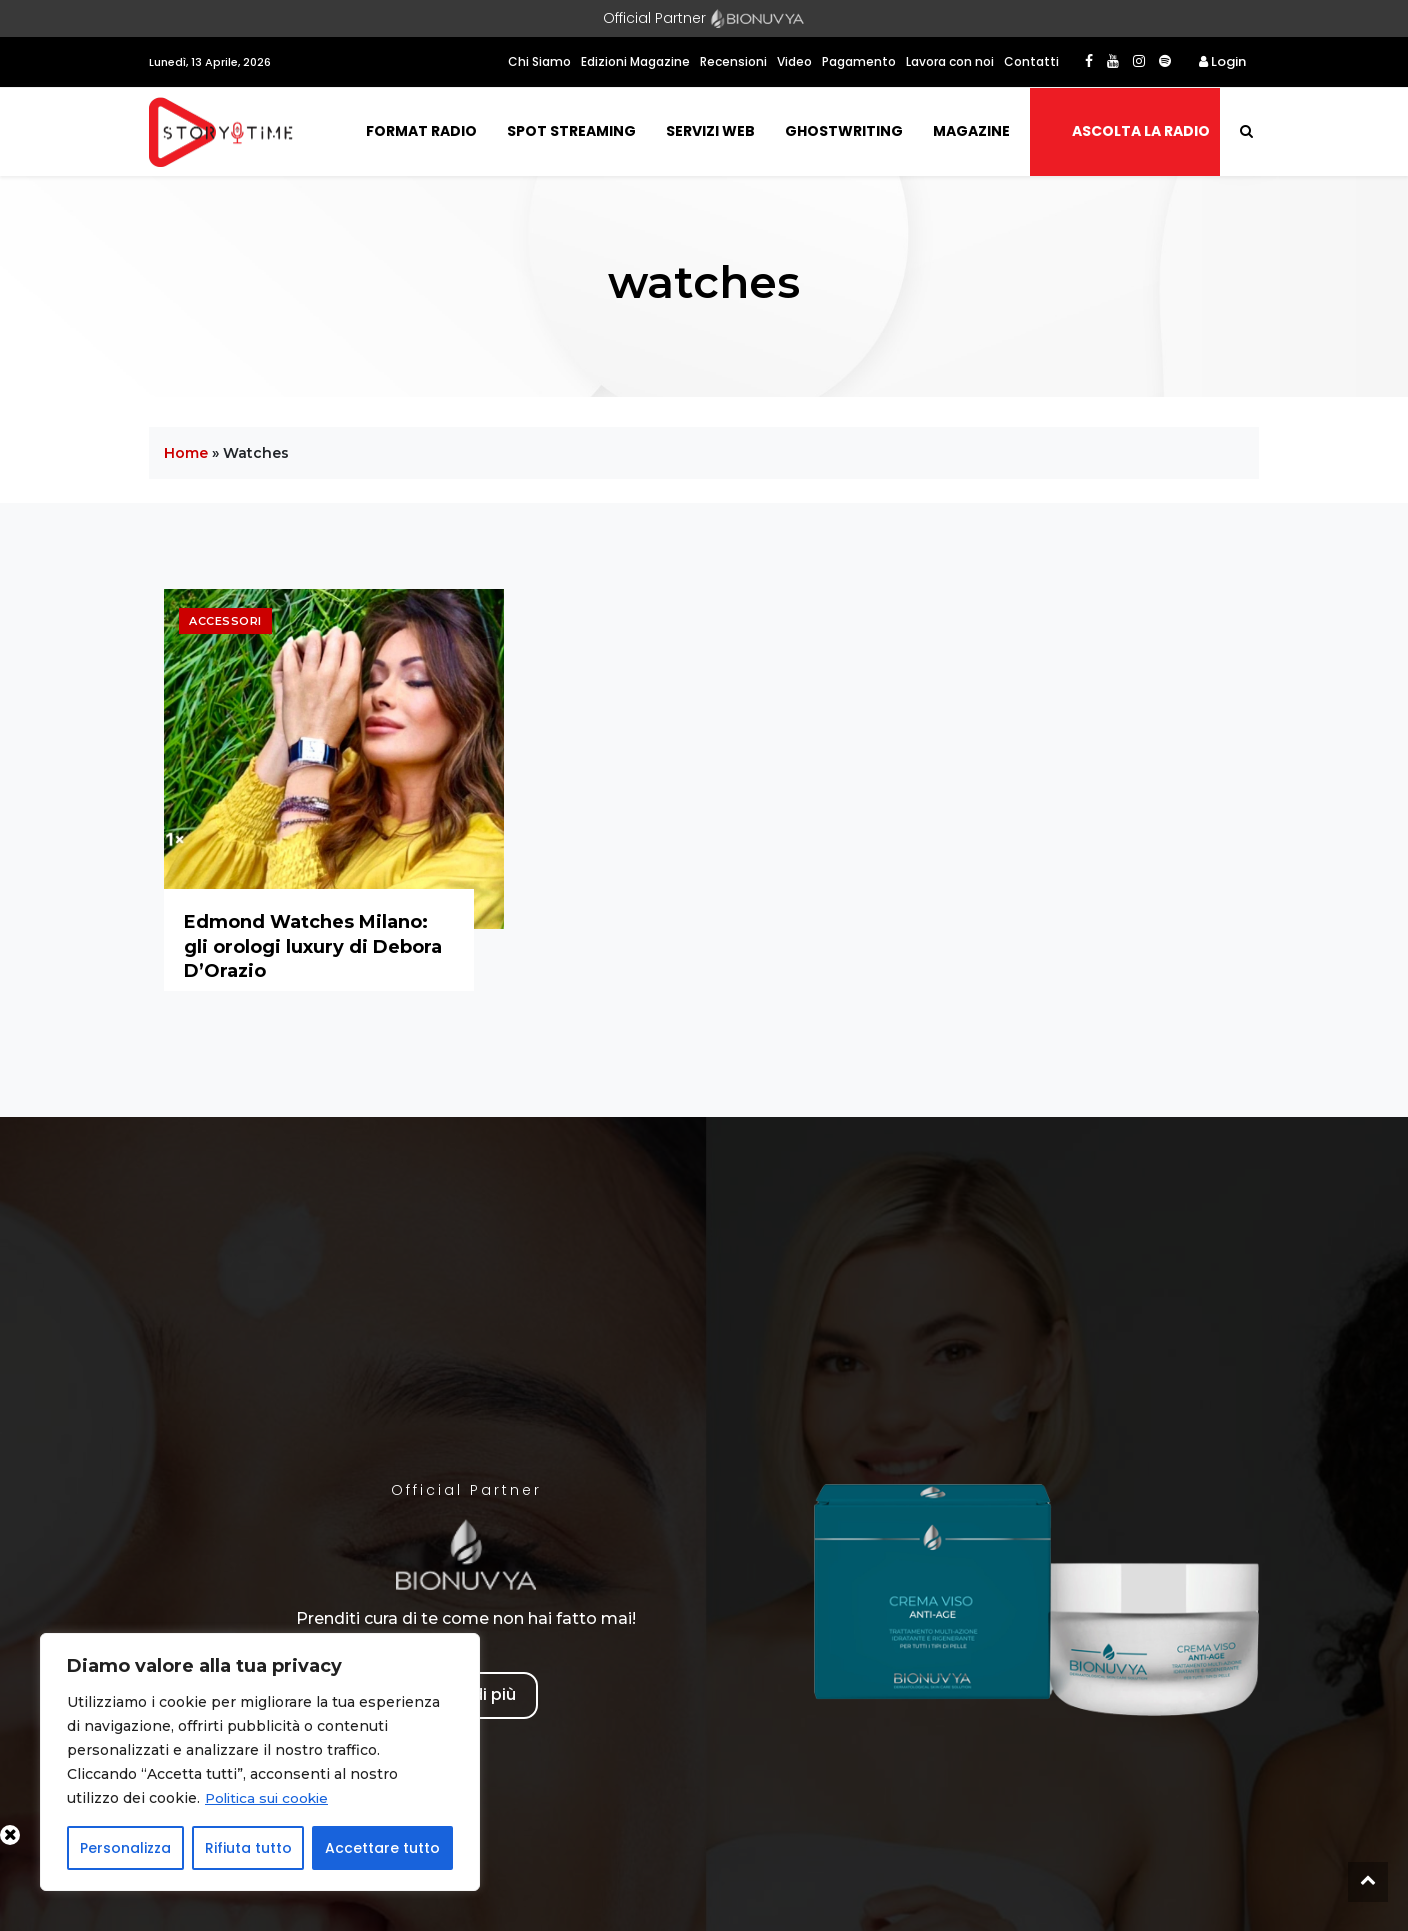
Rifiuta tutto (248, 1848)
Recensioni (733, 61)
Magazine (971, 131)
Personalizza (125, 1848)
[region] (260, 1762)
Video (794, 61)
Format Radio (421, 131)
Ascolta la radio (1141, 131)
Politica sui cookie (270, 1798)
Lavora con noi (950, 61)
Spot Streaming (571, 131)
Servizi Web (710, 131)
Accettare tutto (382, 1848)
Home (186, 453)
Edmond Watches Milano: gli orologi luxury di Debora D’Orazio (313, 946)
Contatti (1031, 61)
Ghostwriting (844, 131)
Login (1222, 61)
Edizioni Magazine (635, 61)
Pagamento (859, 61)
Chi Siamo (539, 61)
